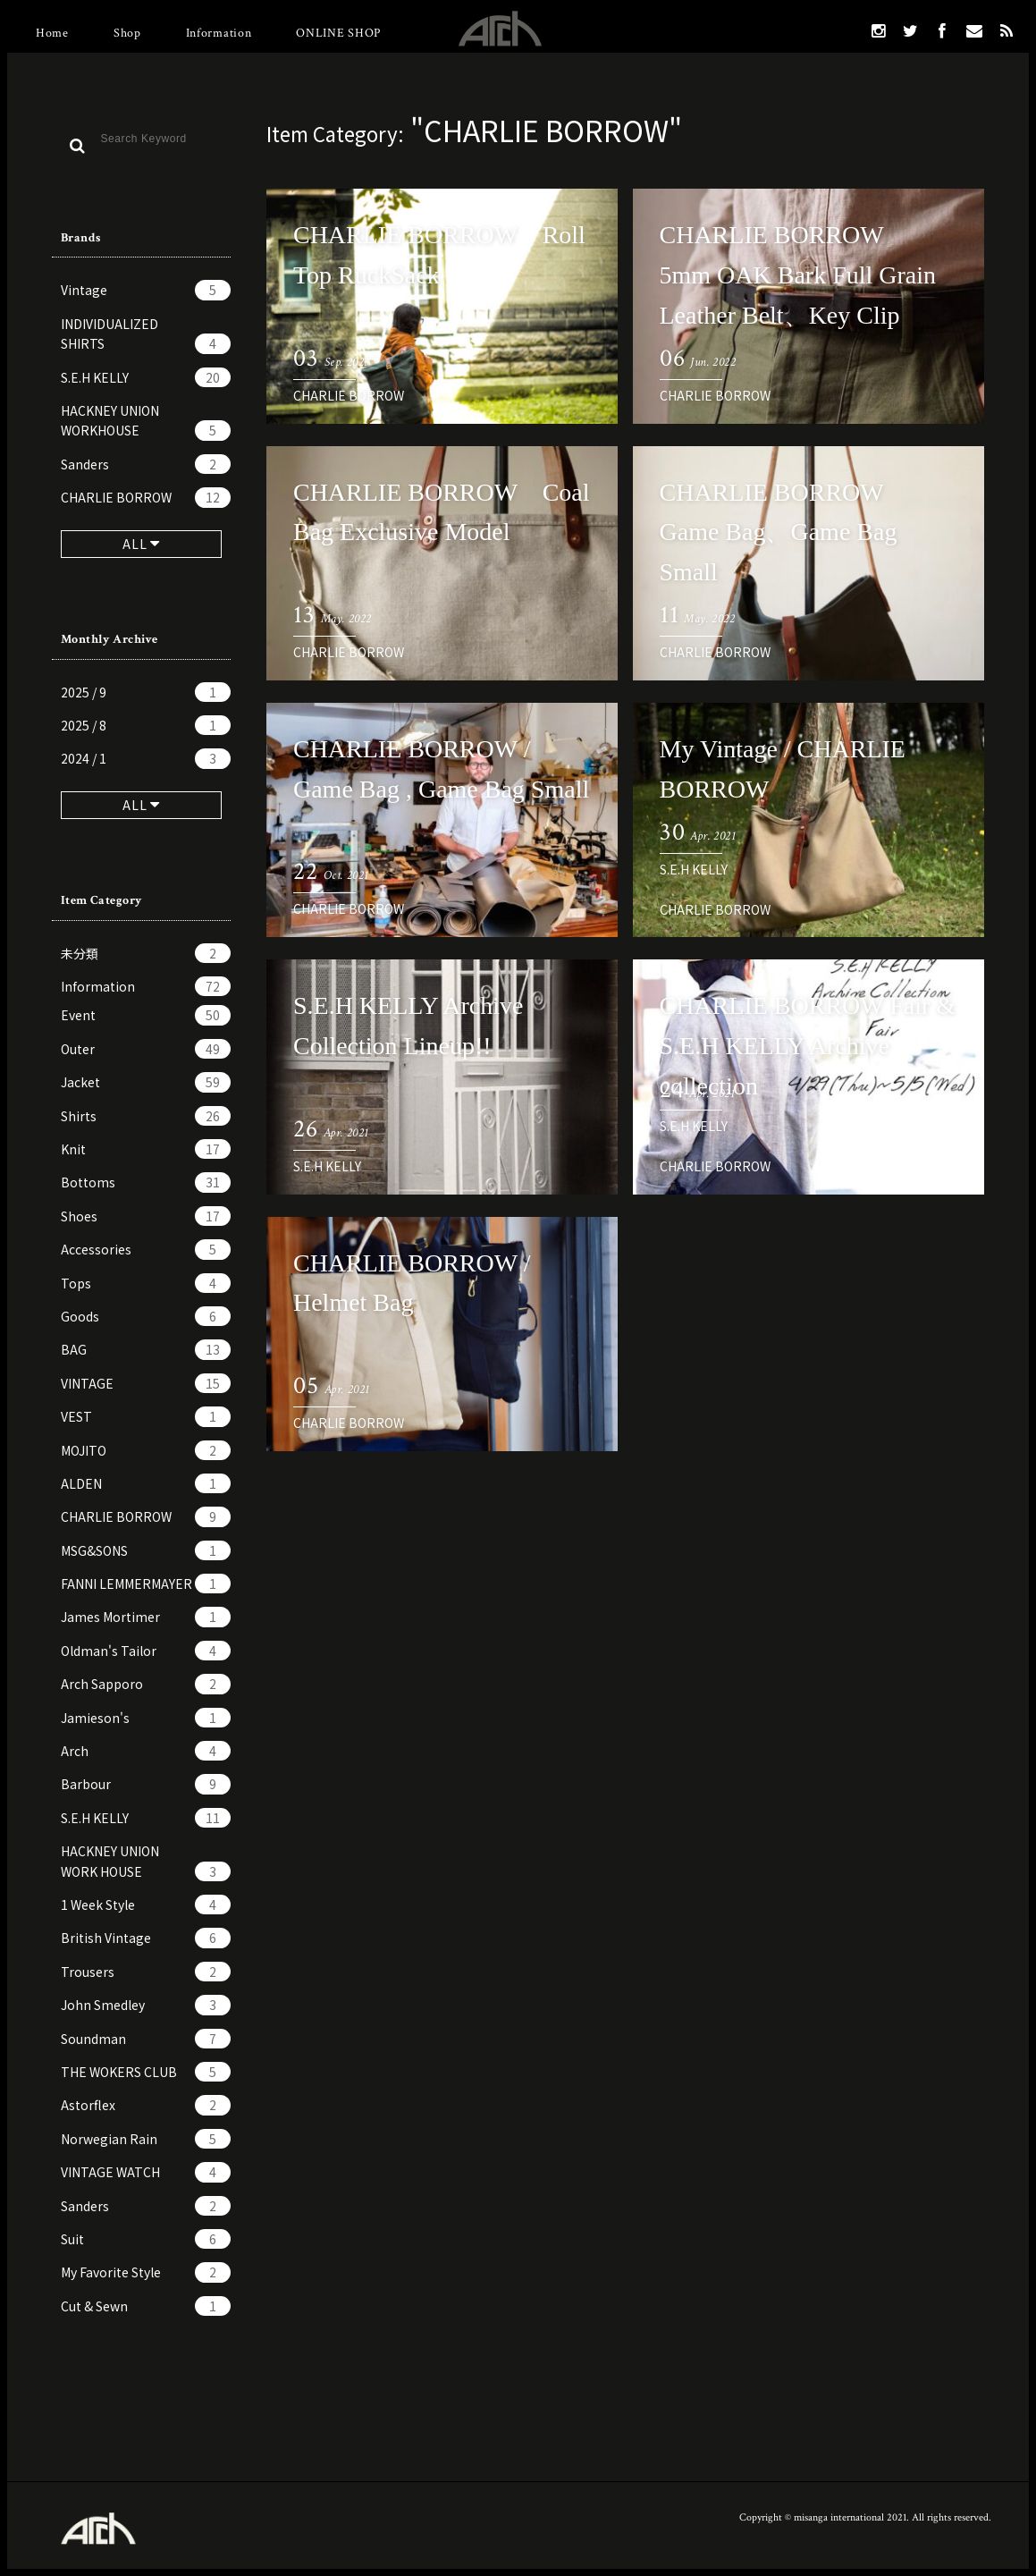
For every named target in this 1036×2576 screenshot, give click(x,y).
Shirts (146, 1116)
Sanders (146, 464)
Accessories (146, 1249)
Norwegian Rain (146, 2139)
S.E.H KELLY (146, 377)
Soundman (146, 2038)
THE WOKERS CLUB (146, 2072)
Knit (146, 1149)
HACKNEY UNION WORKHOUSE (146, 421)
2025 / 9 (146, 692)
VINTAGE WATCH (146, 2172)
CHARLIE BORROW (146, 497)
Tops (146, 1283)
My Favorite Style (146, 2272)
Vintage (146, 290)
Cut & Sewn (146, 2306)
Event (146, 1015)
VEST (146, 1416)
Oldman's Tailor (146, 1650)
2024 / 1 (146, 758)
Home (52, 33)
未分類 (146, 953)
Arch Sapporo (146, 1683)
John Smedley (146, 2004)
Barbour (146, 1784)
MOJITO (146, 1450)
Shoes (146, 1216)
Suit (146, 2239)
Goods (146, 1316)
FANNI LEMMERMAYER (146, 1583)
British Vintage (146, 1937)
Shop (127, 33)
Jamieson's (146, 1717)
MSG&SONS (146, 1550)
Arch (146, 1751)
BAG (146, 1349)
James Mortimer (146, 1616)
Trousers (146, 1971)
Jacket (146, 1082)
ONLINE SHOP (338, 33)
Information (219, 33)
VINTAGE (146, 1383)
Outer (146, 1049)
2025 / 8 (146, 725)
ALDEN (146, 1483)
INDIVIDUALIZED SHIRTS (146, 334)
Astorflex (146, 2105)
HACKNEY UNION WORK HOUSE (146, 1861)
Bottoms (146, 1182)
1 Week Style (146, 1904)
